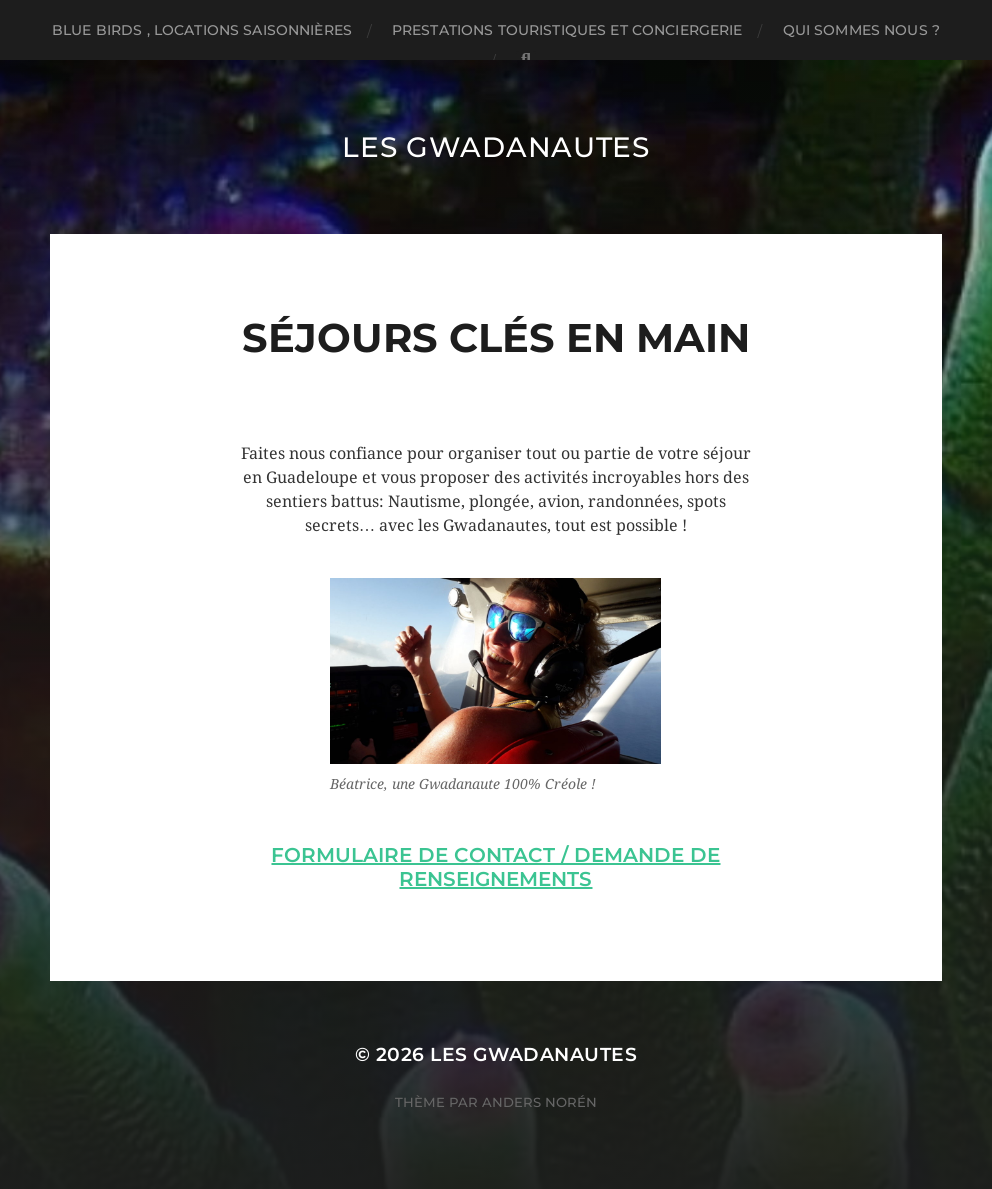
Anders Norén (539, 1102)
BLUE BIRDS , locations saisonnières (202, 30)
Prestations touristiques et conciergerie (567, 30)
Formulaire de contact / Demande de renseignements (495, 867)
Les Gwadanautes (496, 147)
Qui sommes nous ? (861, 30)
